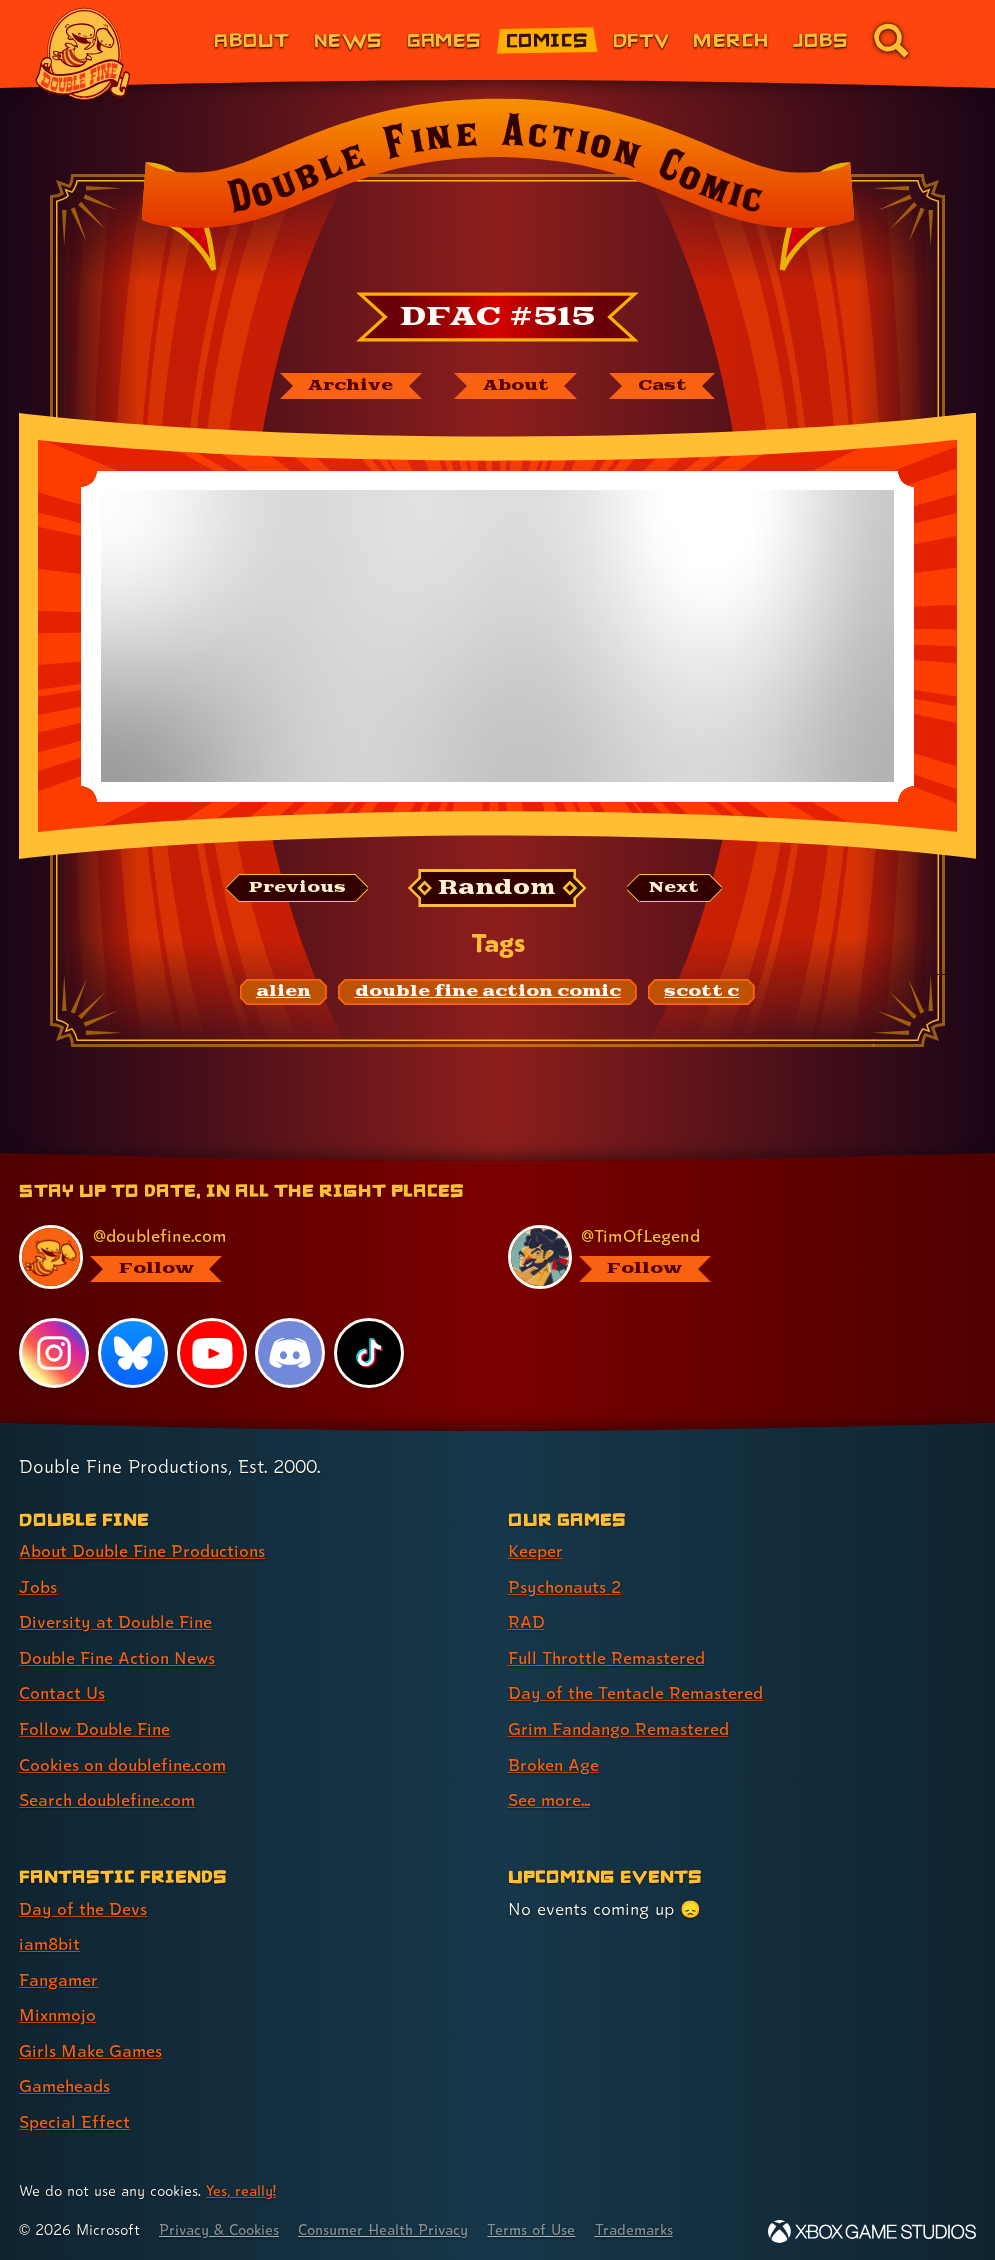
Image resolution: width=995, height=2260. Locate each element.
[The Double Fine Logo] (83, 54)
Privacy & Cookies (221, 2222)
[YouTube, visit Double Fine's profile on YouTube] (212, 1353)
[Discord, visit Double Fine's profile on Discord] (291, 1353)
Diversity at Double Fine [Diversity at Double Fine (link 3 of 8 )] (116, 1621)
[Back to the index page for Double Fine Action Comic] (497, 191)
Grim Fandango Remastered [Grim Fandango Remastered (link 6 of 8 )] (620, 1726)
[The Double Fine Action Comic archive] (348, 386)
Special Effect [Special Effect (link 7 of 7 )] (74, 2114)
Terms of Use (542, 2222)
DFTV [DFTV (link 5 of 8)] (641, 39)
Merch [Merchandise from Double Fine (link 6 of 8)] (730, 39)
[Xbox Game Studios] (872, 2224)
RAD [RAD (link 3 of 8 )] (526, 1621)
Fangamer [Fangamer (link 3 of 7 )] (59, 1974)
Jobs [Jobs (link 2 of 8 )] (38, 1586)
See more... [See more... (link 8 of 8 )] (549, 1796)
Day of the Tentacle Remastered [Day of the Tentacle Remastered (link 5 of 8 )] (637, 1691)
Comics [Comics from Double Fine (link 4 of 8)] (547, 39)
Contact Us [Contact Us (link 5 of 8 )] (62, 1691)
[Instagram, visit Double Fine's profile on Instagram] (54, 1353)
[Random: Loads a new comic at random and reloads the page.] (497, 888)
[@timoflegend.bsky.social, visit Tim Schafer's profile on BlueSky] (730, 1258)
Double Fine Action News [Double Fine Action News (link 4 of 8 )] (119, 1656)
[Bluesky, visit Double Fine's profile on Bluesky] (133, 1353)
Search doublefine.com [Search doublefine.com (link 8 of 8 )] (109, 1796)
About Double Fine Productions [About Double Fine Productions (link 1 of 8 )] (144, 1551)
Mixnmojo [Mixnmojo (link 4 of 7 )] (59, 2009)
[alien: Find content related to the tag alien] (283, 993)
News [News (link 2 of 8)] (348, 39)
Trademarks (647, 2222)
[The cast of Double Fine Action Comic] (664, 386)
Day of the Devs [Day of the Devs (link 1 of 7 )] (83, 1904)
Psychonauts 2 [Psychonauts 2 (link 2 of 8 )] (566, 1586)
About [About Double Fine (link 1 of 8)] (251, 39)
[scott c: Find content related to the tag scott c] (701, 993)
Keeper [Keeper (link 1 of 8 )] (535, 1551)
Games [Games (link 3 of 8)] (444, 39)
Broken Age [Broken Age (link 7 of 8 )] (554, 1761)
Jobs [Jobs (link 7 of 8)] (821, 39)
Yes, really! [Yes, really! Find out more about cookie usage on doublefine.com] (242, 2183)
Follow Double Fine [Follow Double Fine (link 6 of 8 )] (96, 1726)
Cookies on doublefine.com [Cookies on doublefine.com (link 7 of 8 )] (125, 1761)
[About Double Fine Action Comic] (515, 386)
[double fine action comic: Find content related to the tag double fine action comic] (487, 993)
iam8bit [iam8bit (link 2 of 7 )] (50, 1939)
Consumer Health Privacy (390, 2222)
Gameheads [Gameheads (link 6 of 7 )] (65, 2079)
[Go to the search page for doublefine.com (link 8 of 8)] (891, 40)
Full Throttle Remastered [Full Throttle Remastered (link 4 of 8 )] (608, 1656)
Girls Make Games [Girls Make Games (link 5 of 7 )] (91, 2044)
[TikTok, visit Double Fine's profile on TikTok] (369, 1353)
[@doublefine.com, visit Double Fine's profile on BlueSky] (241, 1258)
